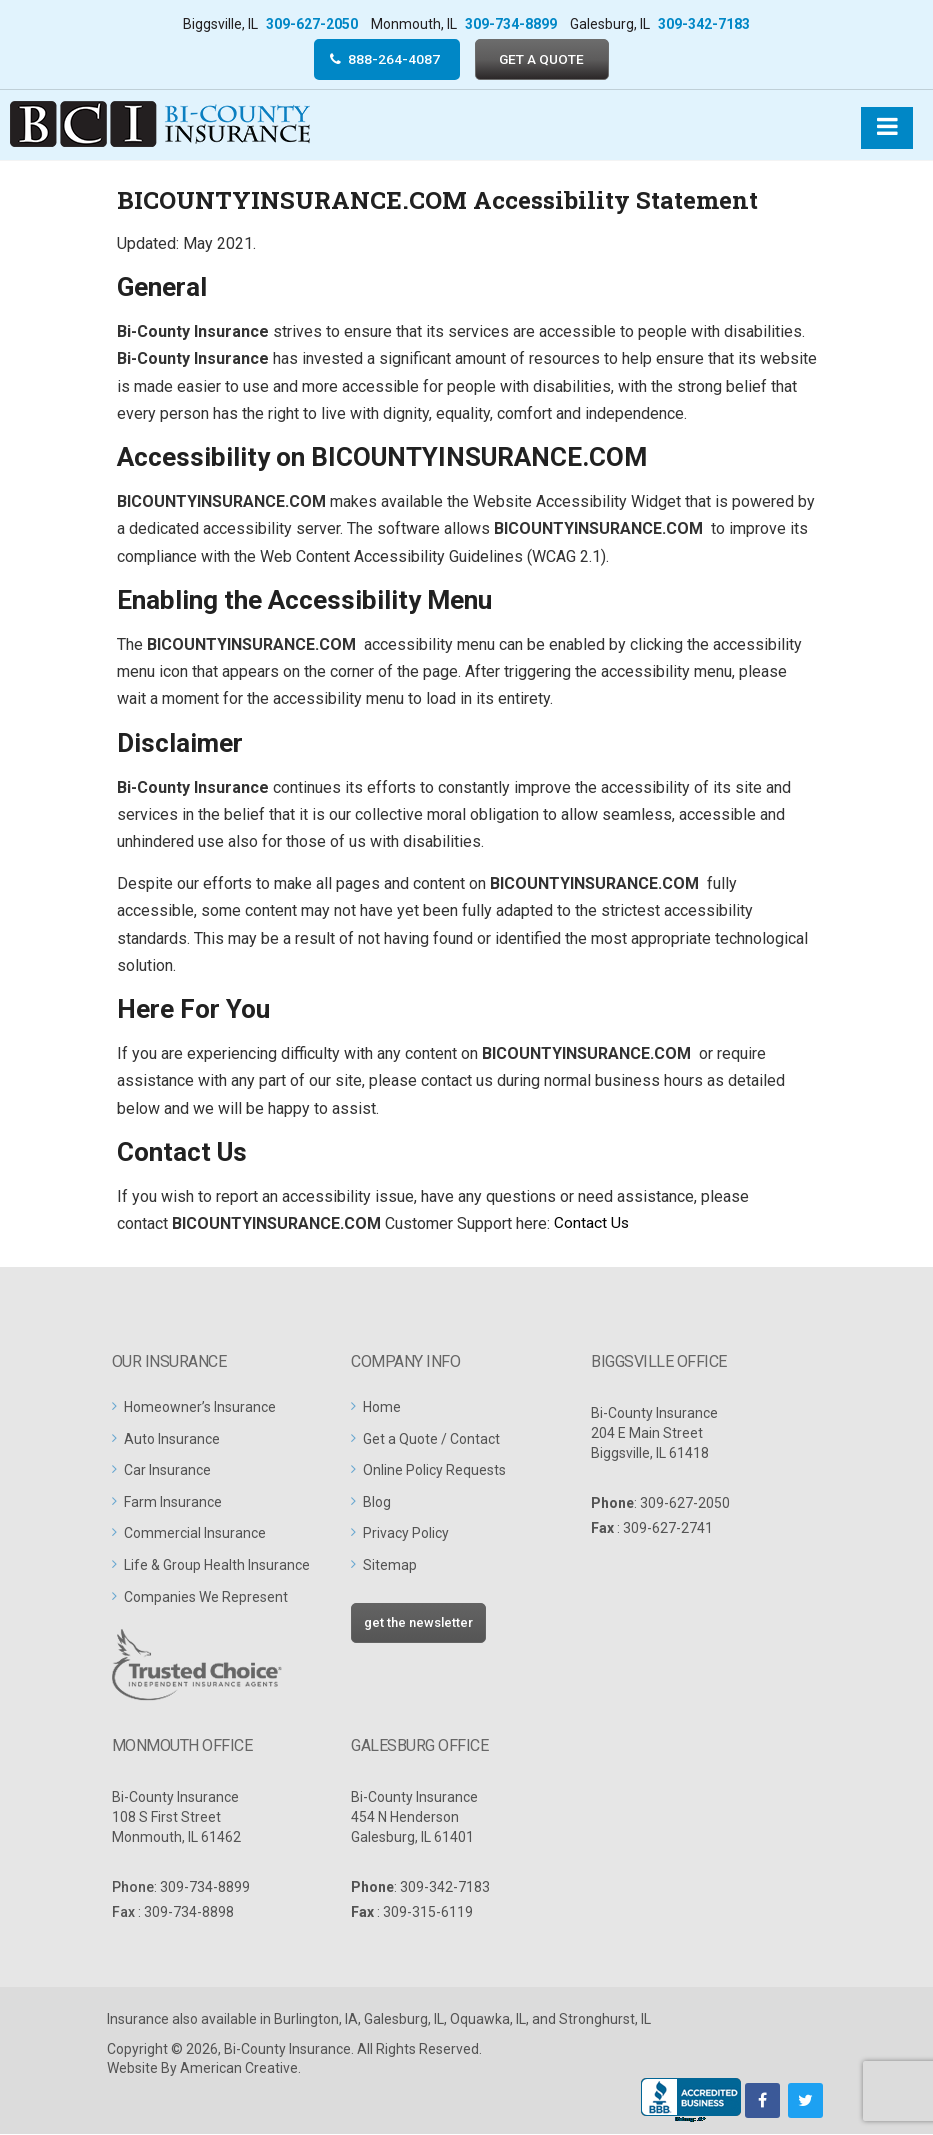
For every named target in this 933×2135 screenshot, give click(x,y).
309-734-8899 (511, 24)
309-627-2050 (312, 24)
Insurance (138, 2020)
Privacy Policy (406, 1535)
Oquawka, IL (488, 2020)
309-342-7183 (704, 24)
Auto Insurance (172, 1440)
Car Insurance (167, 1471)
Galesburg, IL (404, 2020)
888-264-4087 (392, 59)
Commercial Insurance (195, 1535)
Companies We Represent (206, 1598)
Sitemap (390, 1566)
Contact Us (594, 1224)
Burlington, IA (316, 2020)
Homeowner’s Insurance (200, 1408)
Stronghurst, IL (605, 2020)
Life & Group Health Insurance (217, 1566)
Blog (377, 1503)
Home (382, 1408)
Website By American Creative (202, 2069)
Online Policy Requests (434, 1471)
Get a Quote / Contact (431, 1440)
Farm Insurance (173, 1503)
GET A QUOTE (544, 59)
